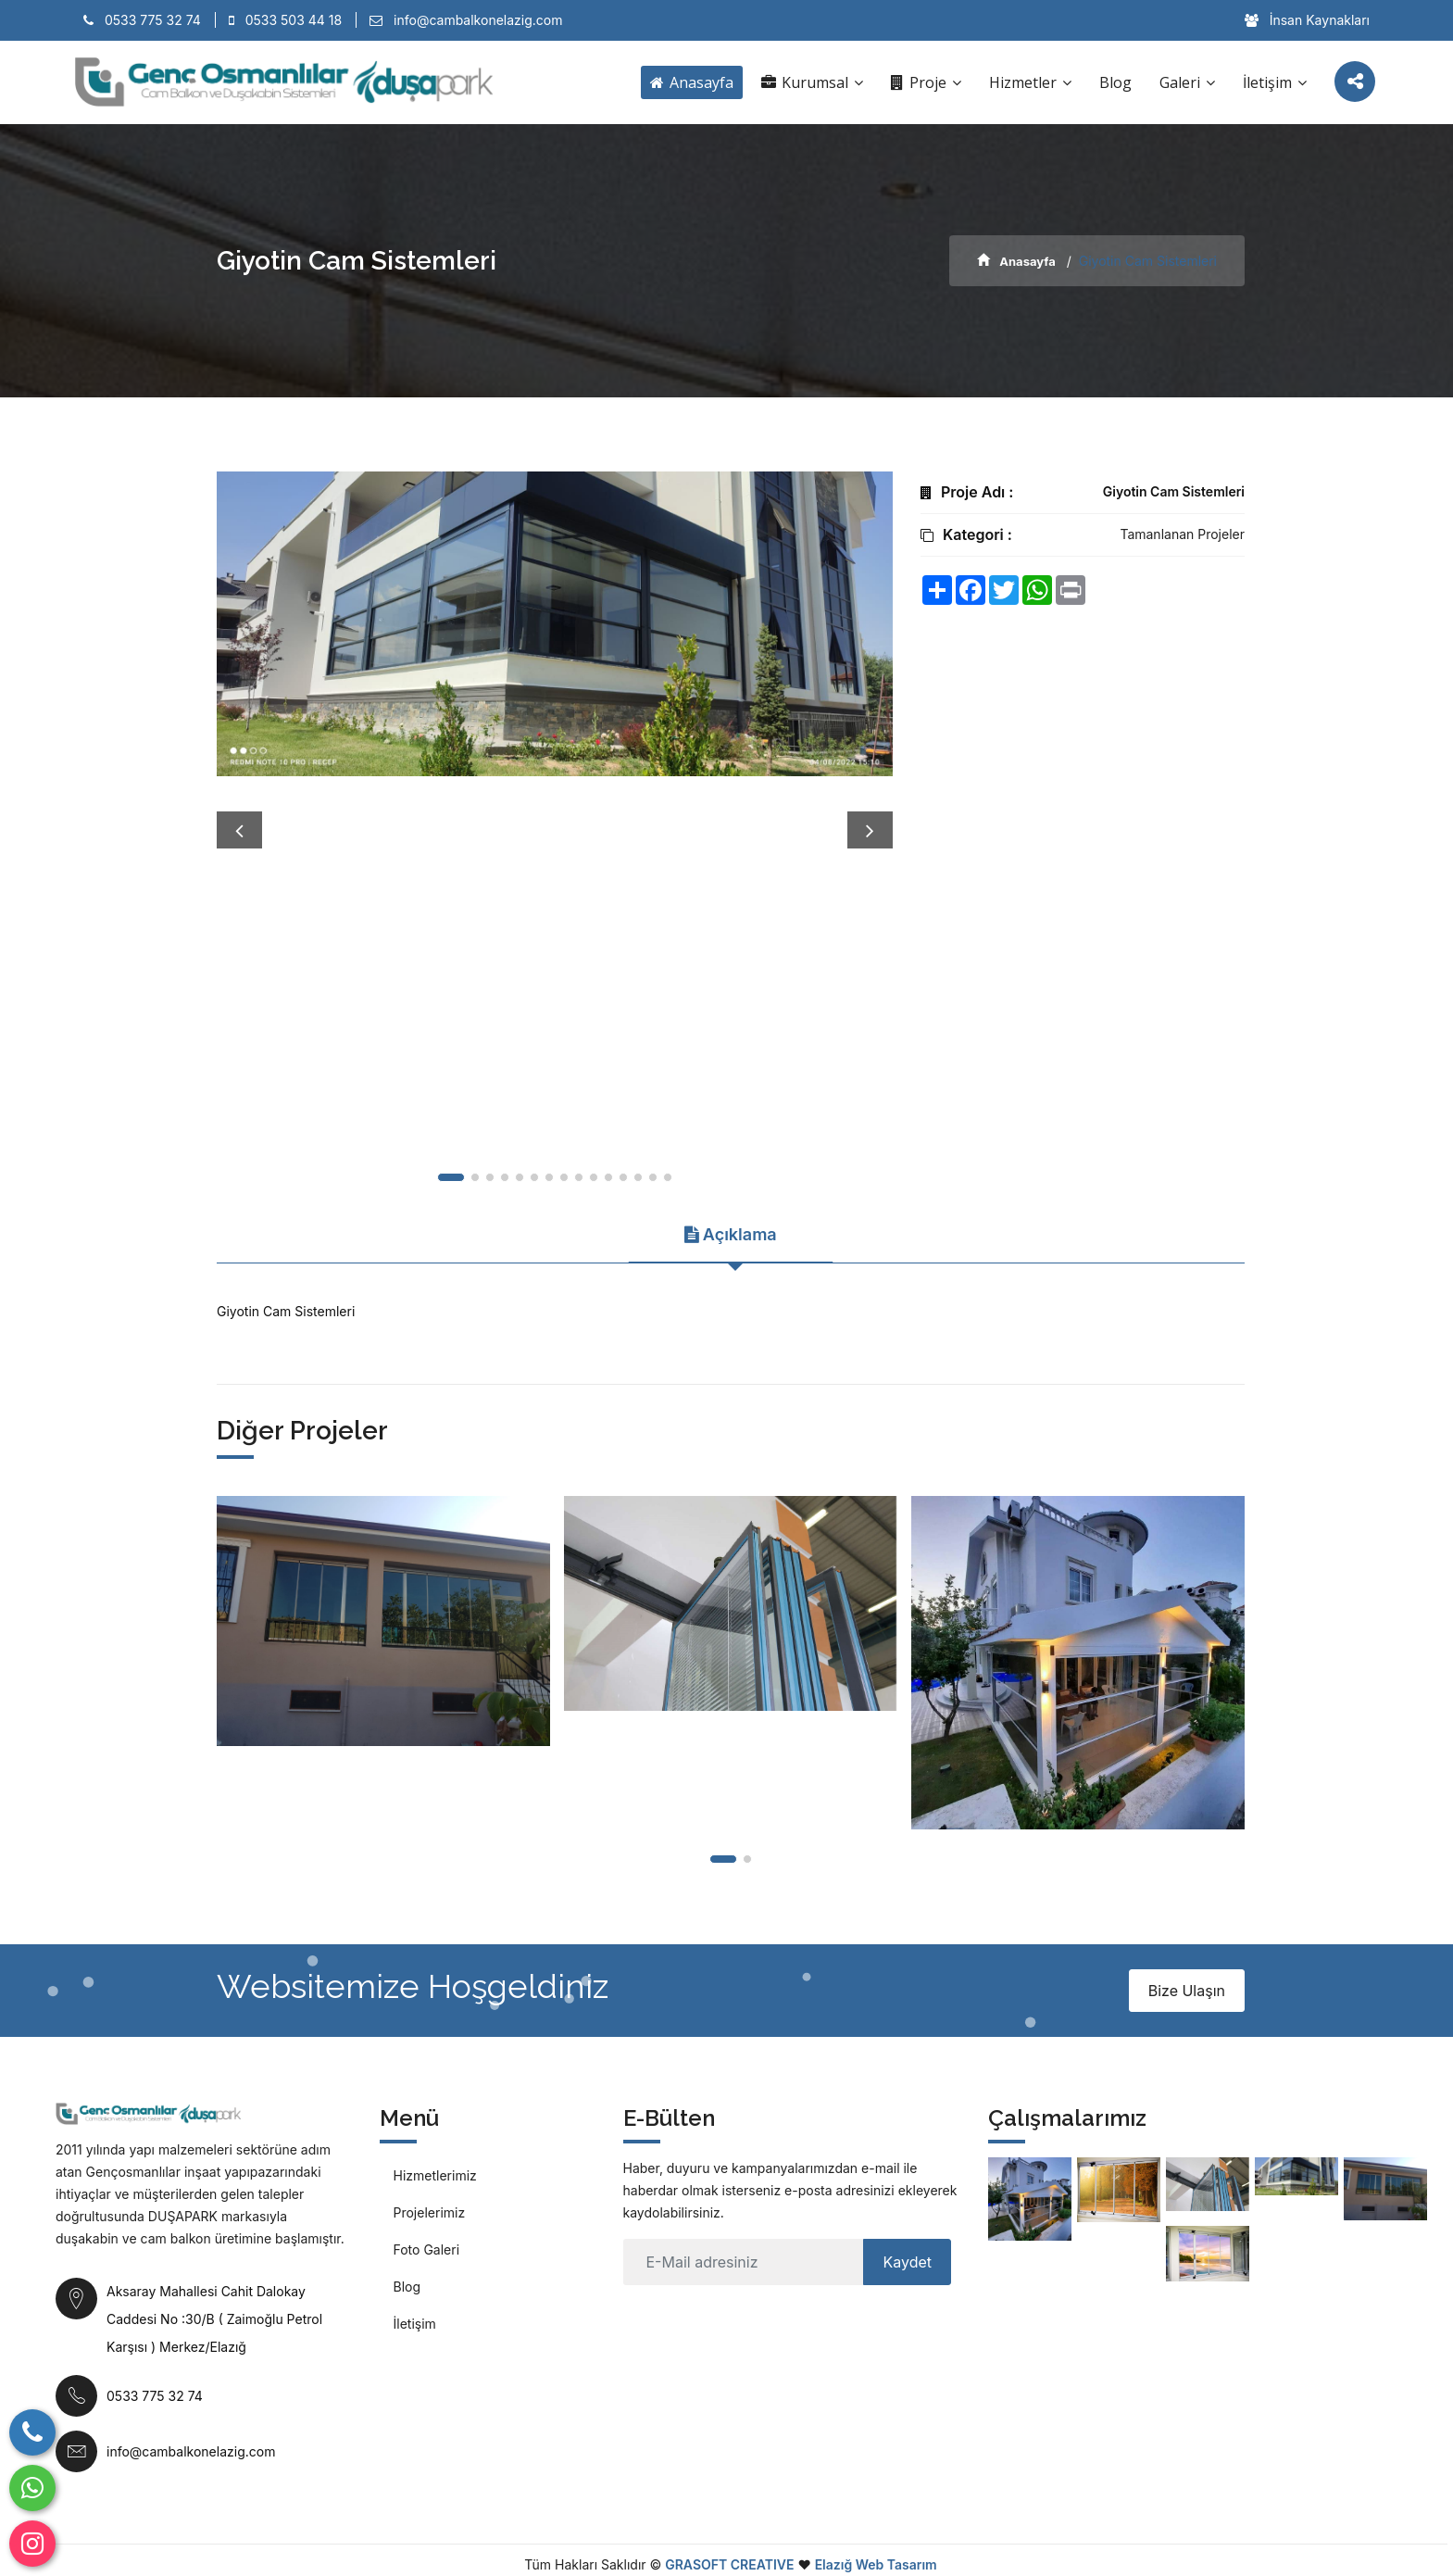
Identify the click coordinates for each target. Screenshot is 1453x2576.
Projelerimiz (430, 2212)
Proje (926, 82)
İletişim (1275, 82)
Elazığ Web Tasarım (876, 2564)
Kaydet (907, 2262)
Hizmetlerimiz (435, 2175)
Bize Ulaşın (1186, 1990)
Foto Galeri (427, 2249)
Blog (1115, 82)
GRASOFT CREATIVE (729, 2564)
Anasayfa (691, 82)
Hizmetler (1030, 82)
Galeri (1187, 82)
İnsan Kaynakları (1307, 20)
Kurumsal (812, 82)
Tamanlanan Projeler (1182, 534)
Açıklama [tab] (730, 1234)
